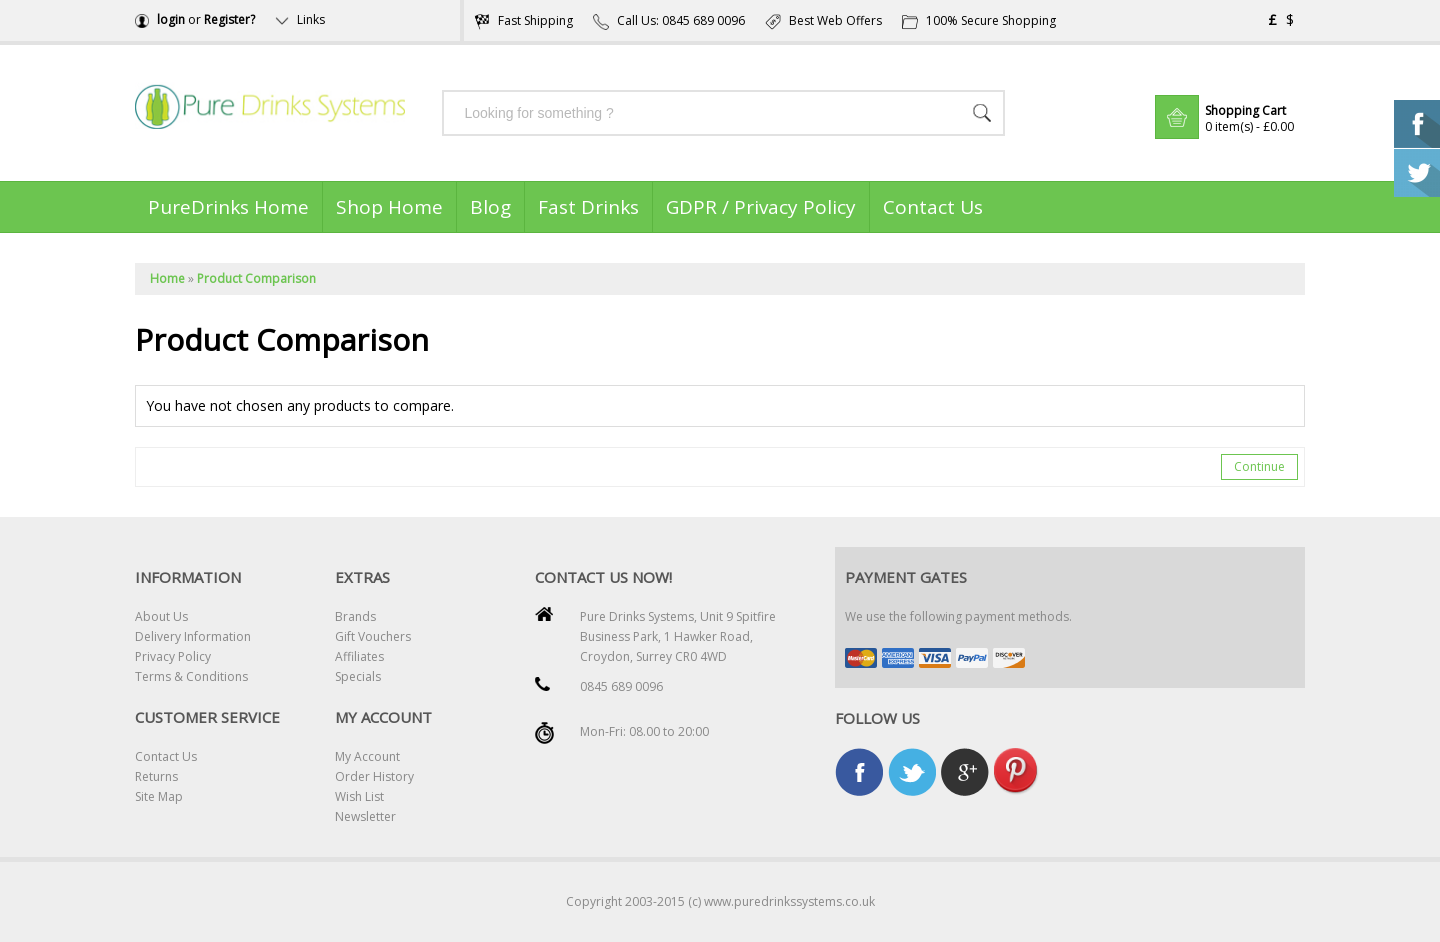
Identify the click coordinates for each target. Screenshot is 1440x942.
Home (167, 278)
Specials (358, 676)
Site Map (159, 796)
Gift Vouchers (373, 636)
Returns (156, 776)
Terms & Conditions (191, 676)
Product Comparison (256, 278)
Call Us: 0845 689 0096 (669, 20)
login (171, 19)
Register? (229, 19)
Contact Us (166, 756)
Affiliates (359, 656)
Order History (374, 776)
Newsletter (365, 816)
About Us (161, 616)
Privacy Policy (173, 656)
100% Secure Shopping (979, 20)
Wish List (359, 796)
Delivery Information (193, 636)
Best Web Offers (823, 20)
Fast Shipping (523, 20)
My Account (367, 756)
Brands (355, 616)
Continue (1259, 466)
